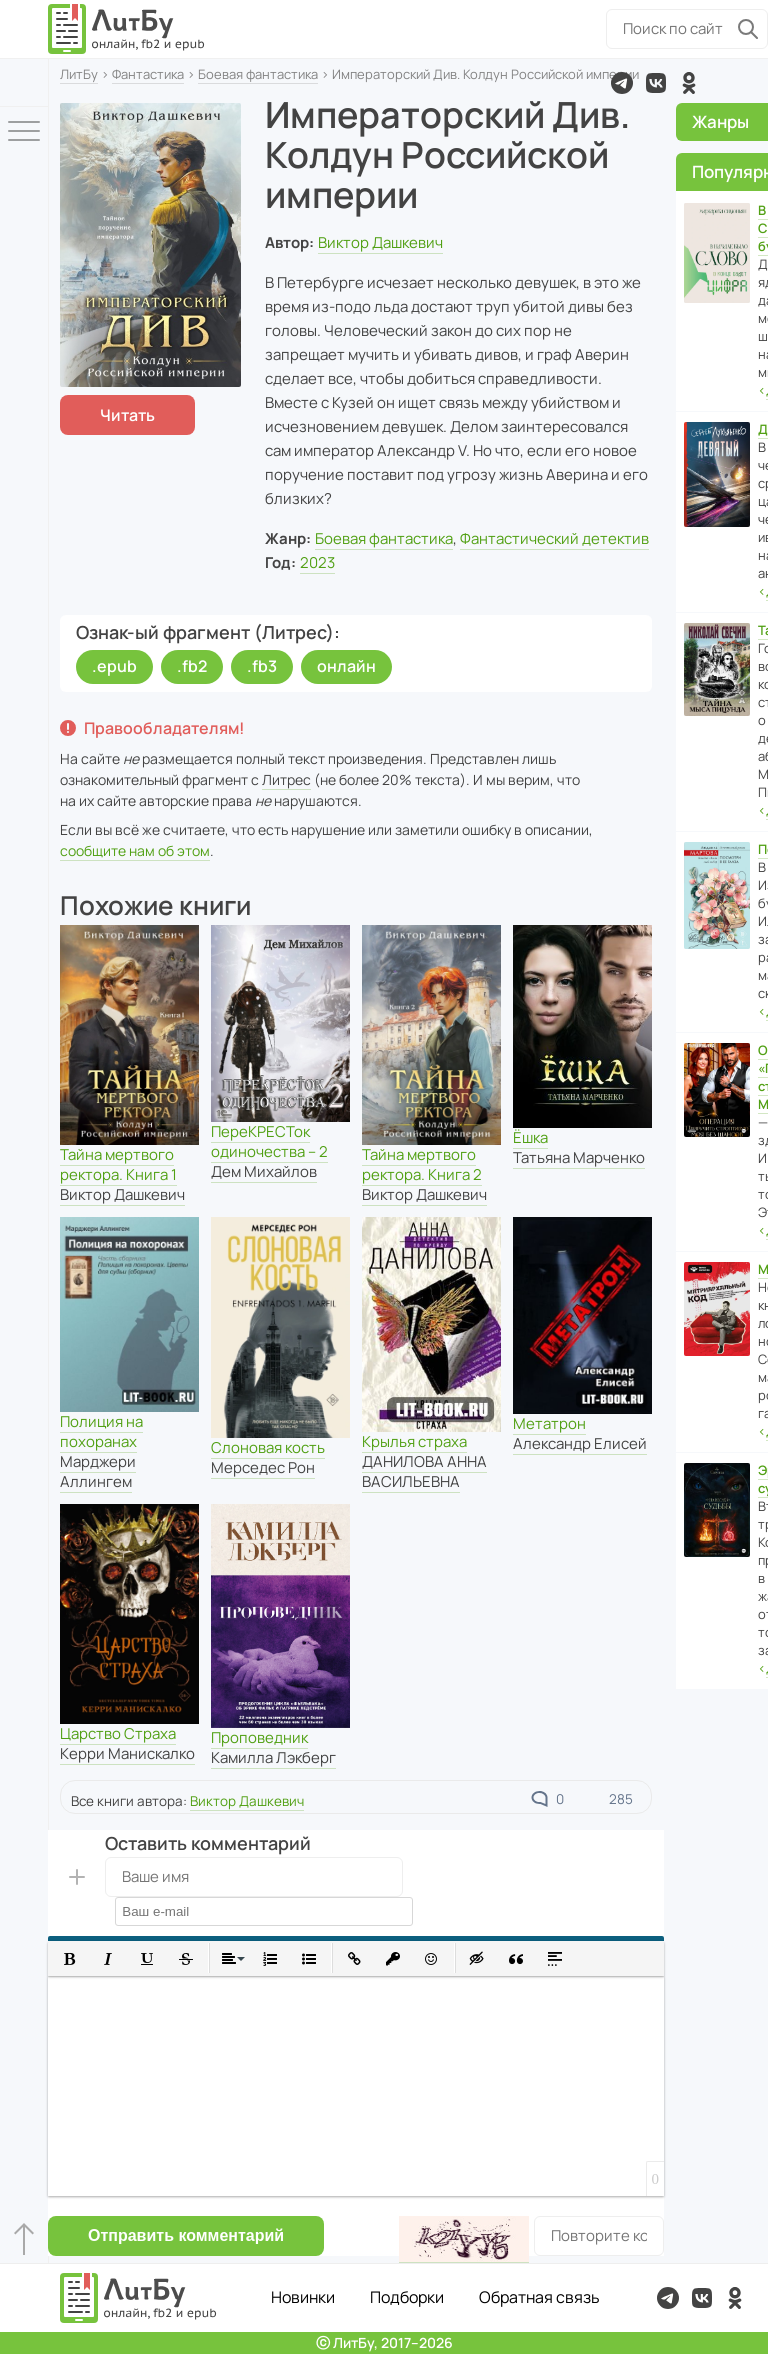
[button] (69, 1958)
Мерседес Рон (263, 1467)
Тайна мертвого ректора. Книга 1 (118, 1164)
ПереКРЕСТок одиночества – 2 (269, 1141)
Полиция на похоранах (101, 1431)
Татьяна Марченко (579, 1157)
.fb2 (192, 666)
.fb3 (262, 666)
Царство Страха (118, 1733)
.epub (114, 666)
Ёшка (530, 1137)
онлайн (346, 666)
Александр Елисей (580, 1443)
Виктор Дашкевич (380, 242)
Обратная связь (539, 2297)
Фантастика (148, 74)
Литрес (286, 779)
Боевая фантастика (258, 74)
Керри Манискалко (127, 1753)
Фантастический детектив (554, 538)
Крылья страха (414, 1441)
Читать (127, 415)
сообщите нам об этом (135, 850)
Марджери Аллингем (98, 1471)
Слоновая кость (268, 1447)
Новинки (303, 2297)
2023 (317, 562)
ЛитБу (79, 74)
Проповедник (259, 1737)
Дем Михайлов (264, 1171)
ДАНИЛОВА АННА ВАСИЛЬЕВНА (424, 1471)
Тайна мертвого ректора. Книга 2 (422, 1164)
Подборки (407, 2297)
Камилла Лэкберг (273, 1757)
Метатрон (549, 1423)
